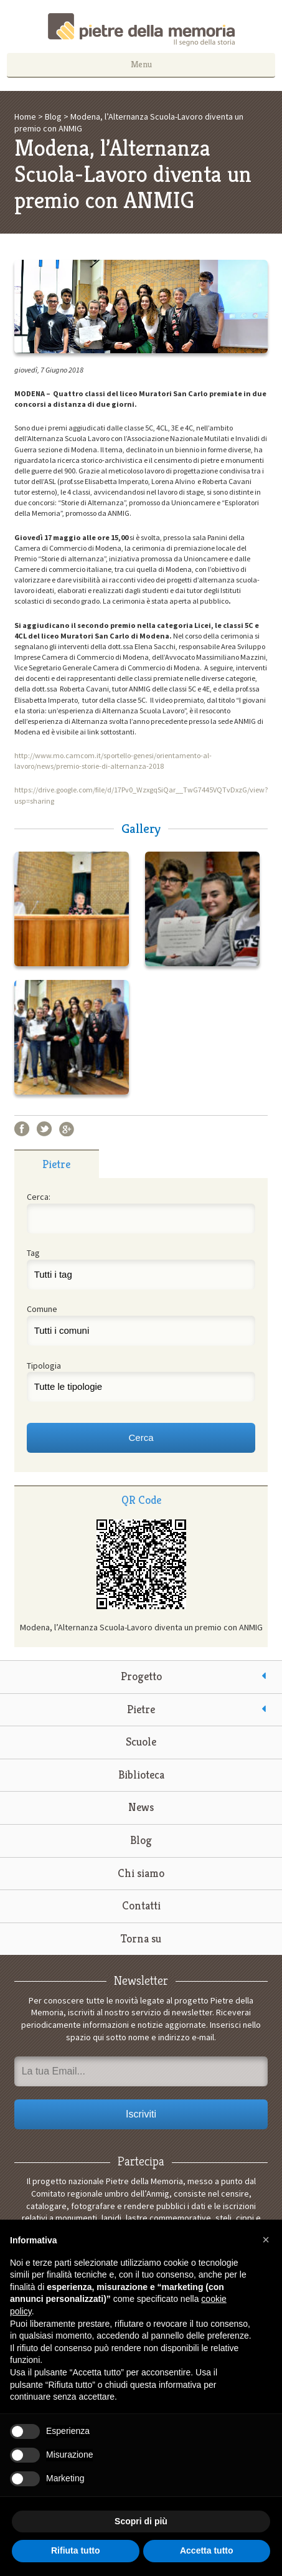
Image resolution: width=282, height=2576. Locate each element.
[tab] (56, 1163)
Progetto (141, 1676)
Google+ (66, 1128)
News (141, 1807)
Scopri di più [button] (141, 2521)
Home (25, 116)
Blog (53, 116)
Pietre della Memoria (141, 29)
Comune (42, 1308)
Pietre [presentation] (56, 1164)
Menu (141, 64)
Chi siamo (141, 1873)
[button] (266, 2240)
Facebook (21, 1128)
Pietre (141, 1709)
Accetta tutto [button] (206, 2550)
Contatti (141, 1905)
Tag (33, 1252)
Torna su (141, 1938)
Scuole (141, 1741)
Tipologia (44, 1365)
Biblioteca (141, 1774)
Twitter (44, 1128)
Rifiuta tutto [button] (75, 2550)
